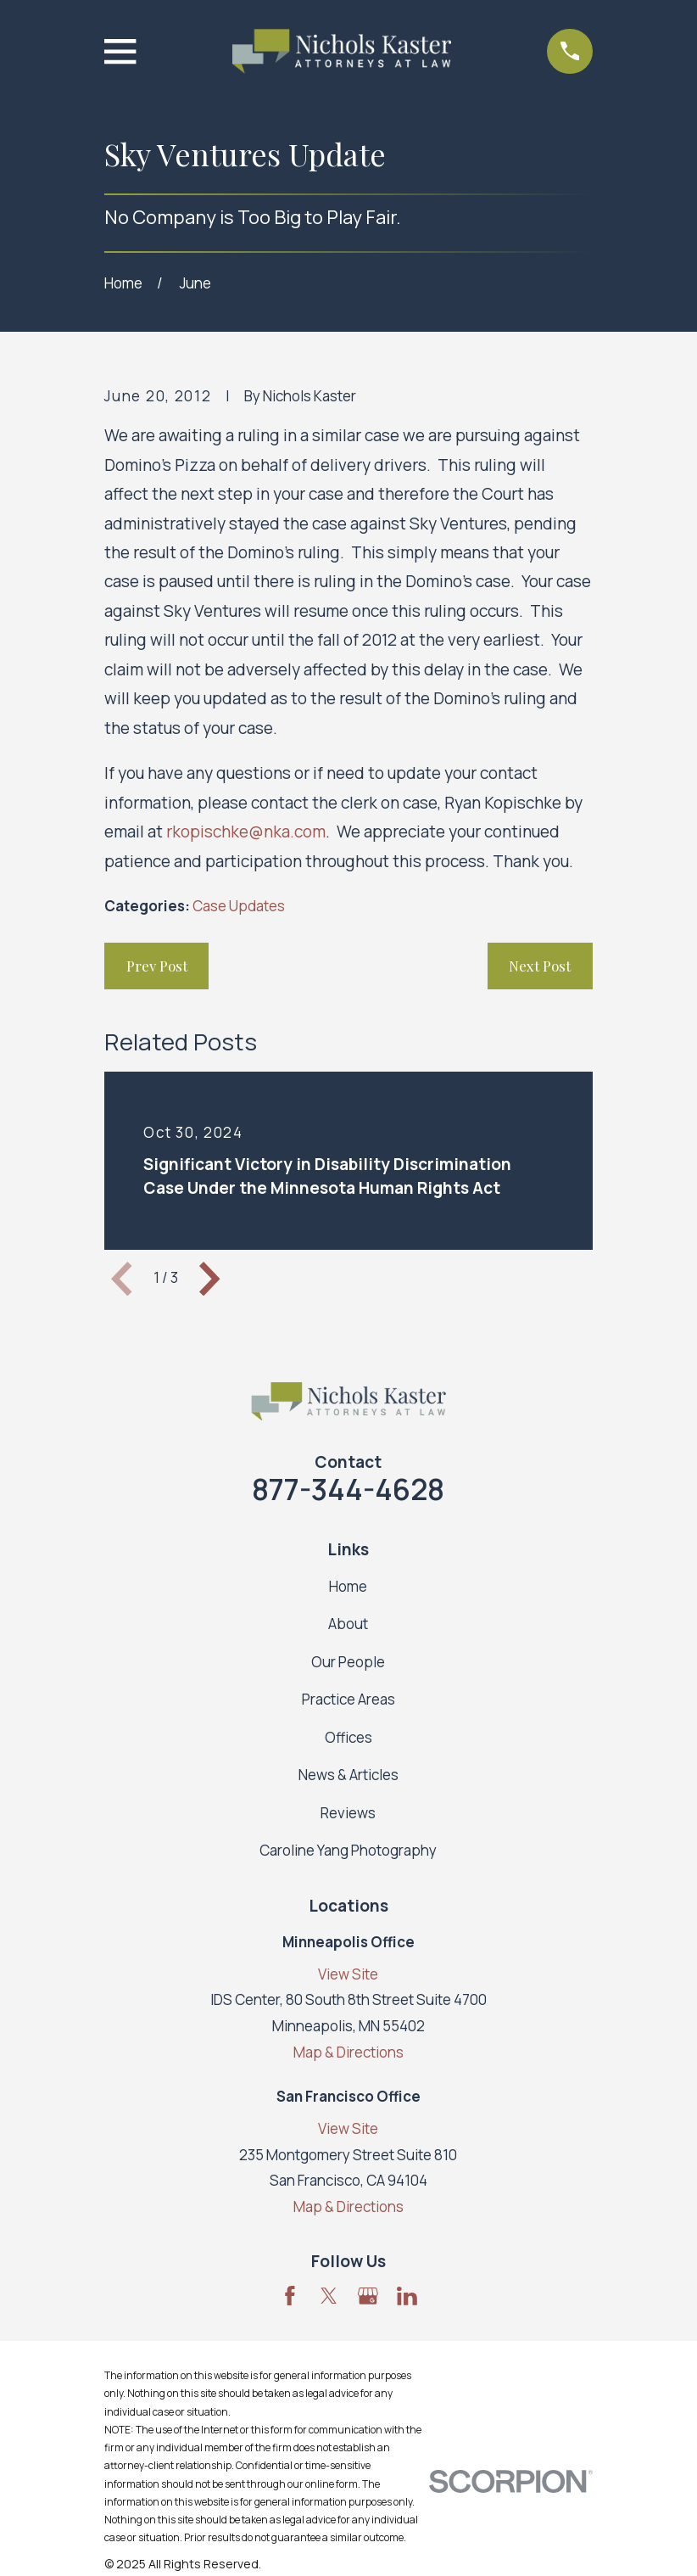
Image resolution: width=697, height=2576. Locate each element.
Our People (348, 1662)
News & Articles (348, 1774)
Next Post (540, 965)
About (348, 1623)
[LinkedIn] (407, 2296)
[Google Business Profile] (368, 2296)
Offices (348, 1737)
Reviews (348, 1813)
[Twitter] (329, 2296)
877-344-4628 (348, 1489)
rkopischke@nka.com (246, 831)
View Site (348, 1974)
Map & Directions (348, 2052)
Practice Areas (348, 1699)
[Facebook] (290, 2296)
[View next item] (209, 1279)
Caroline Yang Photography (348, 1850)
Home (348, 1586)
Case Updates (238, 906)
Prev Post (156, 965)
